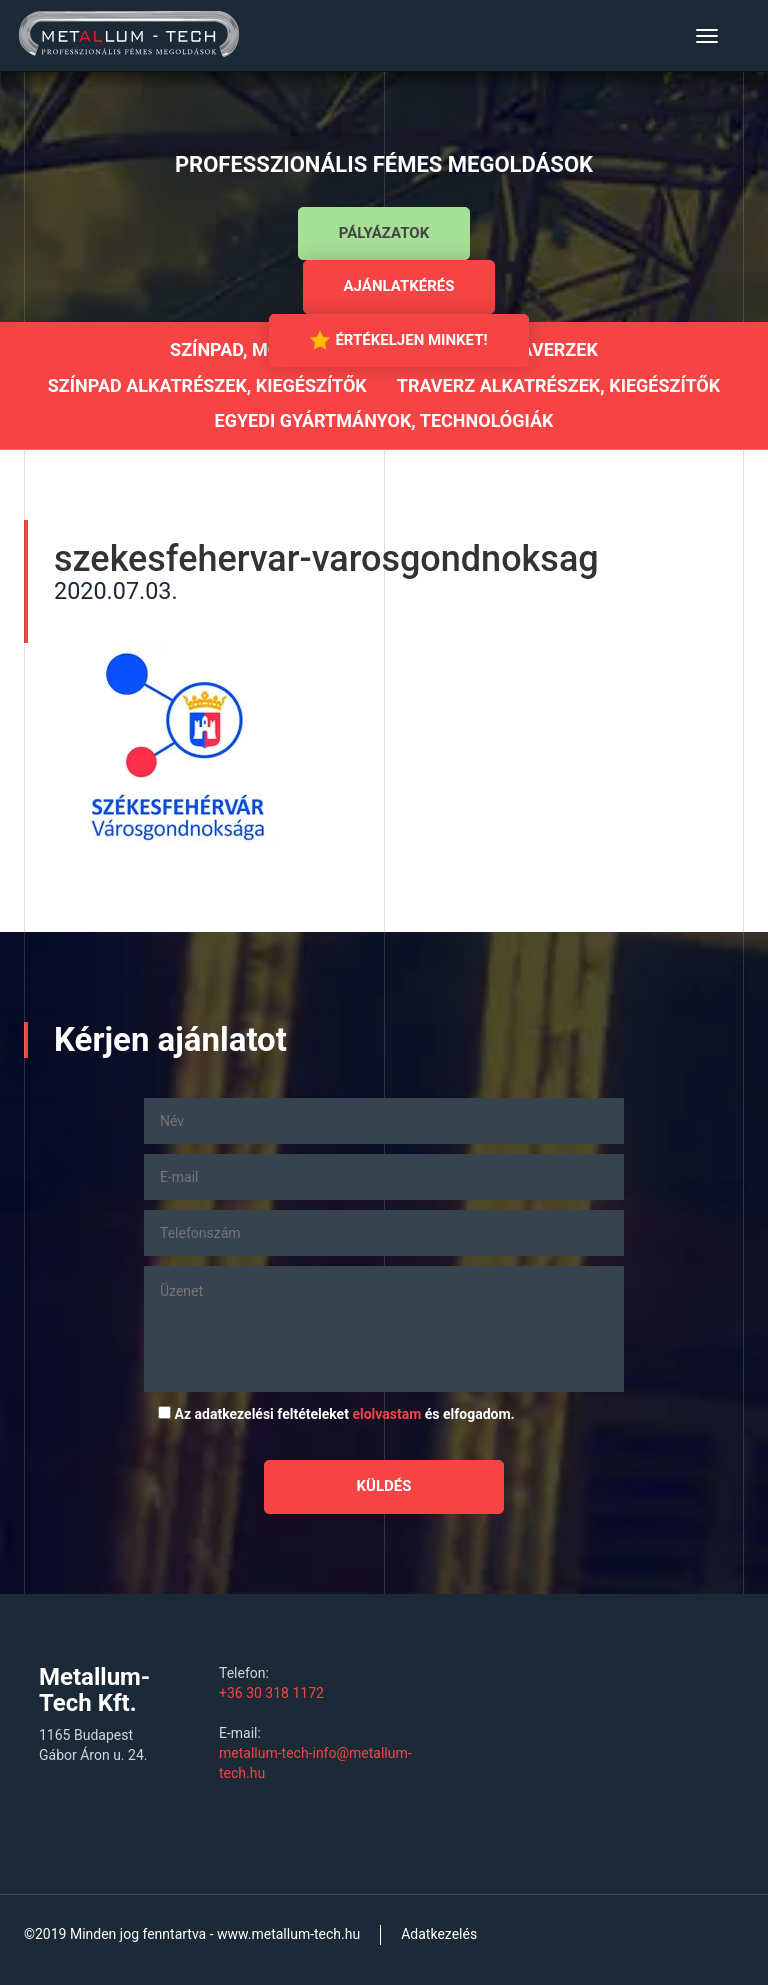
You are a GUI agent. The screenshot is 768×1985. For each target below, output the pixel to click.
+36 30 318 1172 (271, 1693)
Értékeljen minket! (398, 340)
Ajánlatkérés (399, 286)
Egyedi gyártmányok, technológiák (384, 420)
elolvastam (386, 1414)
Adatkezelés (439, 1934)
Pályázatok (384, 233)
